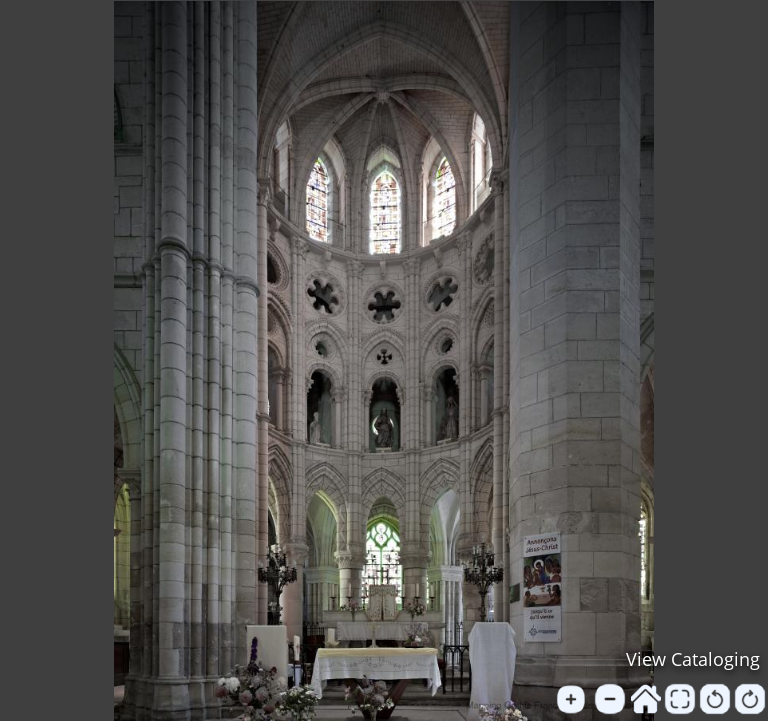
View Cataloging (693, 659)
